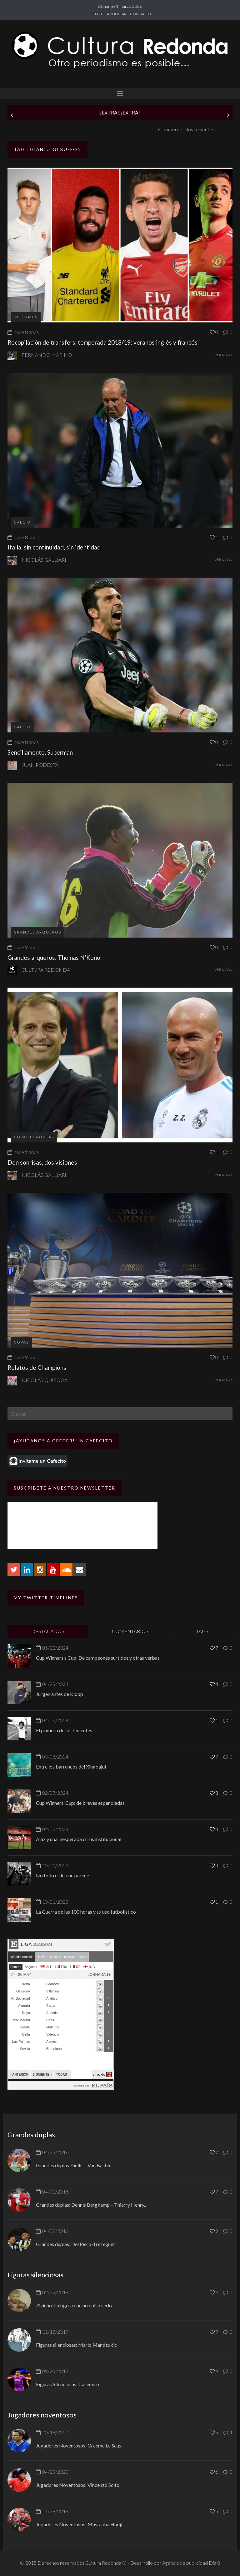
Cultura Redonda (46, 970)
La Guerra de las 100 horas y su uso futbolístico (86, 1912)
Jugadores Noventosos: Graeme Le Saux (79, 2445)
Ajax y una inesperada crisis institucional (78, 1839)
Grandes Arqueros (37, 932)
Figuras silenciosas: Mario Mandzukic (76, 2345)
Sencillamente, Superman (40, 752)
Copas (21, 1342)
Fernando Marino (47, 355)
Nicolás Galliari (44, 560)
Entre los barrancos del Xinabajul (71, 1766)
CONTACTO (140, 14)
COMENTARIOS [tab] (130, 1631)
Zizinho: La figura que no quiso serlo (74, 2305)
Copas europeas (34, 1137)
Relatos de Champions (37, 1367)
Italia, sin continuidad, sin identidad (54, 547)
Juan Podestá (40, 765)
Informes (26, 317)
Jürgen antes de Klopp (31, 129)
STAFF (97, 14)
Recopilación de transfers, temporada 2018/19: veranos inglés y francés (103, 342)
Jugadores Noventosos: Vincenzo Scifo (77, 2485)
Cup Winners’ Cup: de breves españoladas (80, 1803)
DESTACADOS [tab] (47, 1631)
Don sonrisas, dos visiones (42, 1162)
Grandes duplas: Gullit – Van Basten (74, 2165)
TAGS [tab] (202, 1631)
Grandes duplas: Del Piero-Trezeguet (75, 2244)
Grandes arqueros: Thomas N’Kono (54, 957)
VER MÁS (223, 354)
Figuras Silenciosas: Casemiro (67, 2384)
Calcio (22, 522)
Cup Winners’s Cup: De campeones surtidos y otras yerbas (98, 1658)
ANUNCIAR (116, 14)
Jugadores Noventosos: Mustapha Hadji (79, 2524)
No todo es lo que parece (62, 1875)
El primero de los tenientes (64, 1730)
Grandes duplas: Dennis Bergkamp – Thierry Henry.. (91, 2205)
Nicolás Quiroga (45, 1380)
